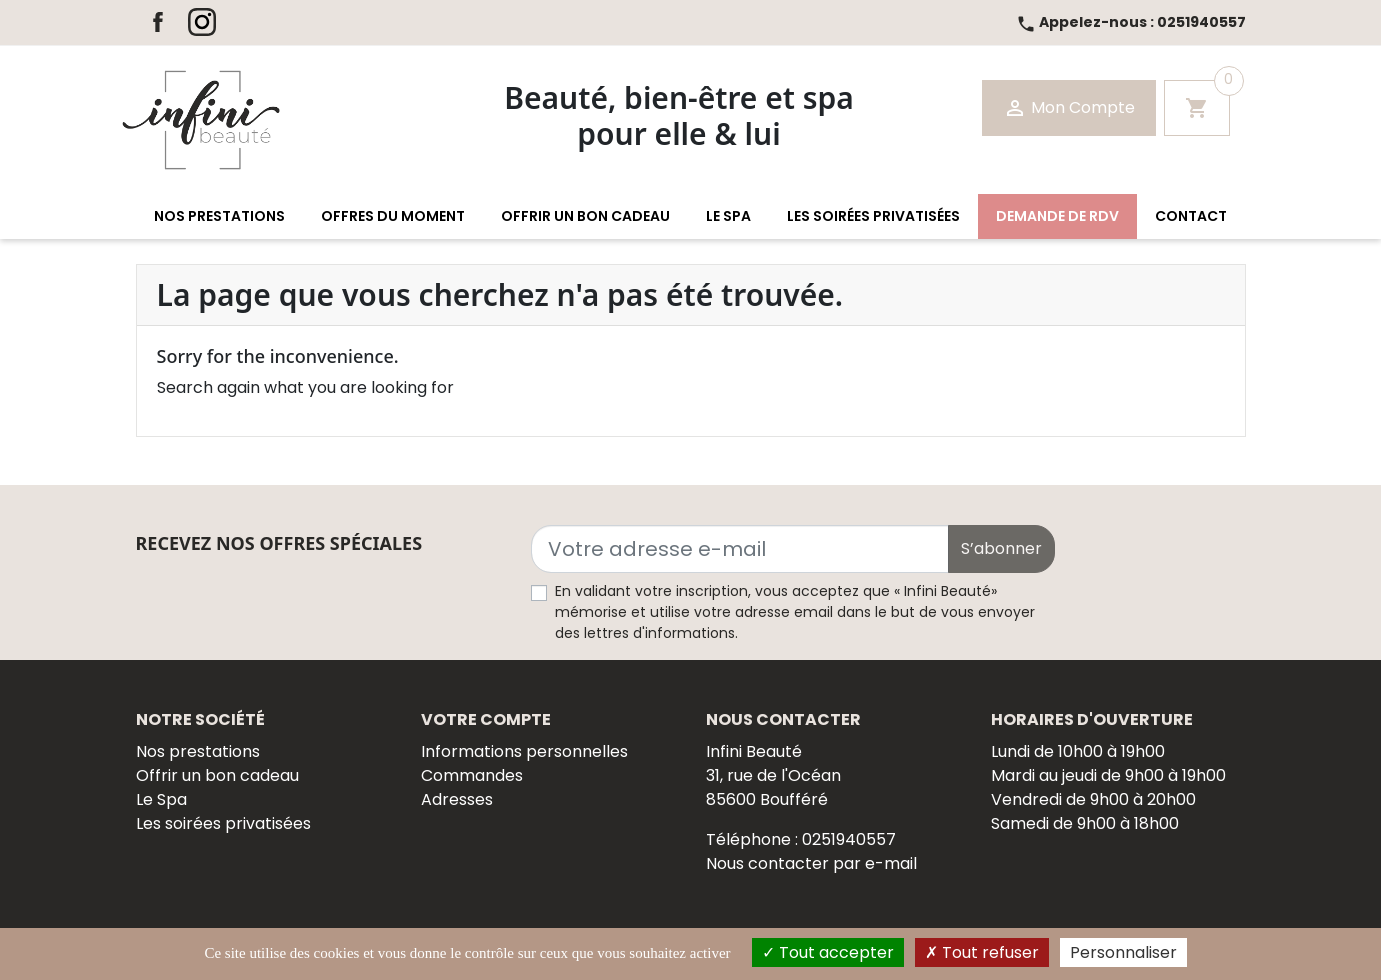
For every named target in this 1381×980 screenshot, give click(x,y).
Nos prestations (198, 751)
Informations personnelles (524, 751)
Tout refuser (982, 952)
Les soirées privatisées (223, 823)
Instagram (202, 22)
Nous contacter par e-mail (811, 863)
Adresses (457, 799)
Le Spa (161, 799)
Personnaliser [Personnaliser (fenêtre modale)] (1123, 952)
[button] (219, 216)
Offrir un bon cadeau (217, 775)
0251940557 (1131, 22)
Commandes (472, 775)
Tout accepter (828, 952)
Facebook (158, 22)
